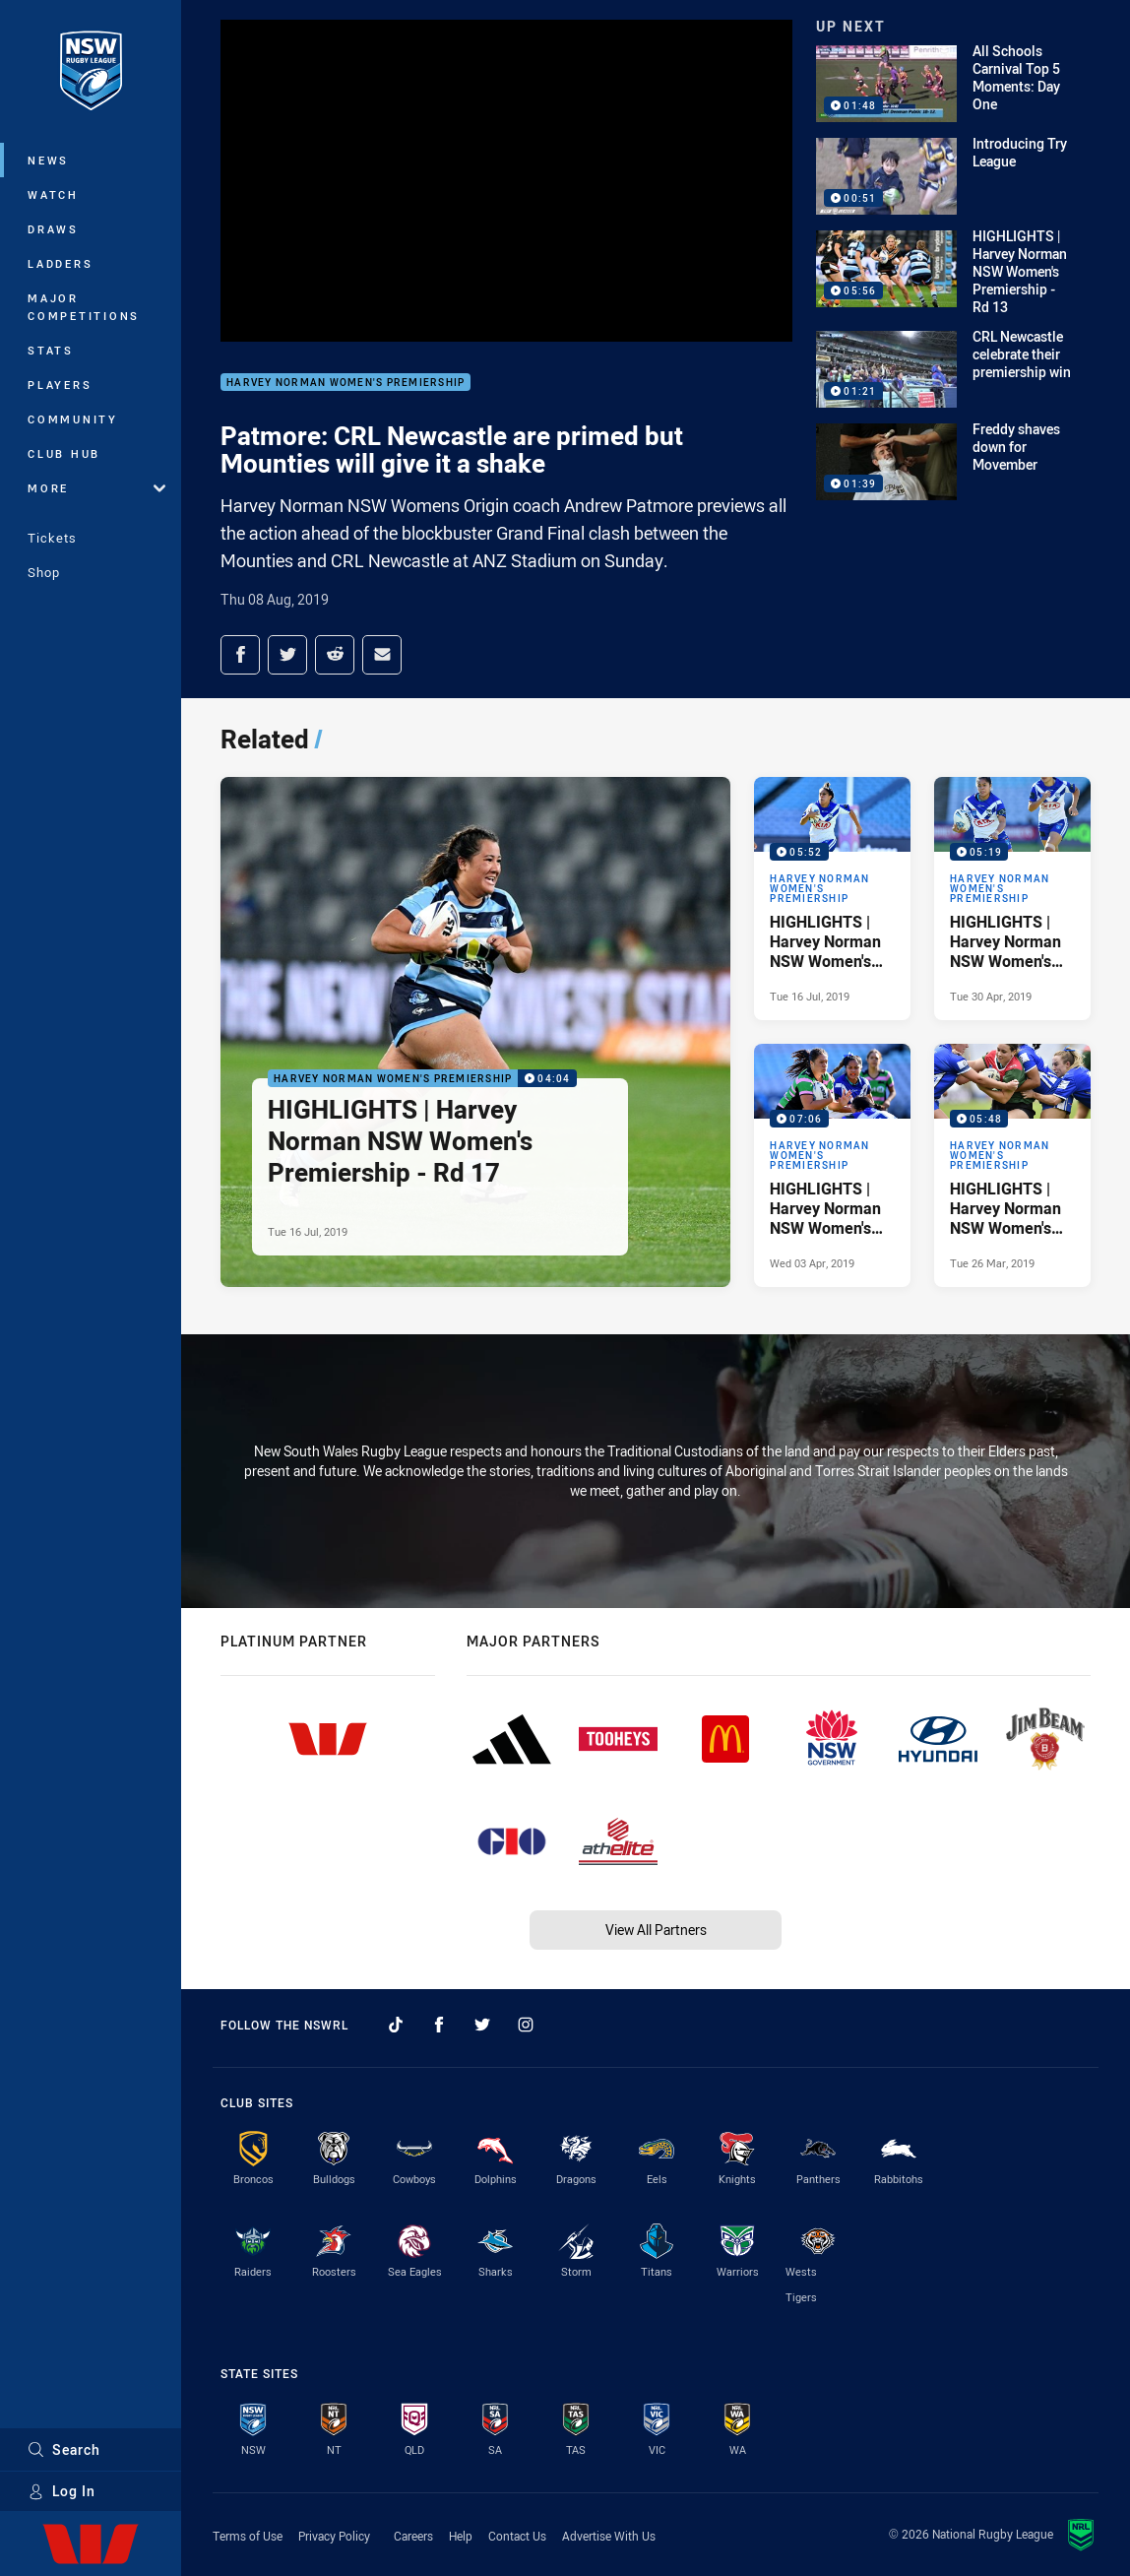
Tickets (52, 538)
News (48, 160)
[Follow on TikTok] (396, 2024)
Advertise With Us (609, 2536)
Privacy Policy (334, 2536)
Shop (44, 572)
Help (460, 2536)
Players (60, 384)
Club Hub (64, 453)
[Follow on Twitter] (482, 2024)
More (96, 488)
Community (73, 419)
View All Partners (656, 1929)
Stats (51, 350)
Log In (61, 2490)
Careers (413, 2536)
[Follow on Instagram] (526, 2024)
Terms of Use (247, 2536)
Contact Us (517, 2536)
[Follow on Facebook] (439, 2024)
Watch (53, 194)
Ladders (60, 263)
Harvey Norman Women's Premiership (345, 382)
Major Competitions (84, 306)
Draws (53, 229)
